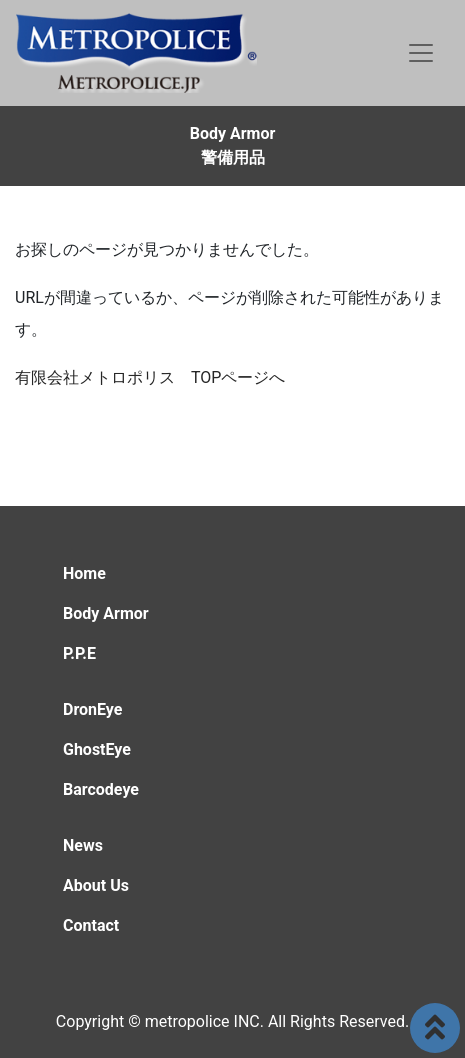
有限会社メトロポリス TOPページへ (150, 377)
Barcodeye (101, 789)
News (83, 845)
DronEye (92, 709)
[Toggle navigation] (421, 53)
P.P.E (79, 653)
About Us (96, 885)
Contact (91, 925)
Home (84, 573)
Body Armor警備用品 (233, 145)
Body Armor (106, 613)
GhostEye (97, 749)
